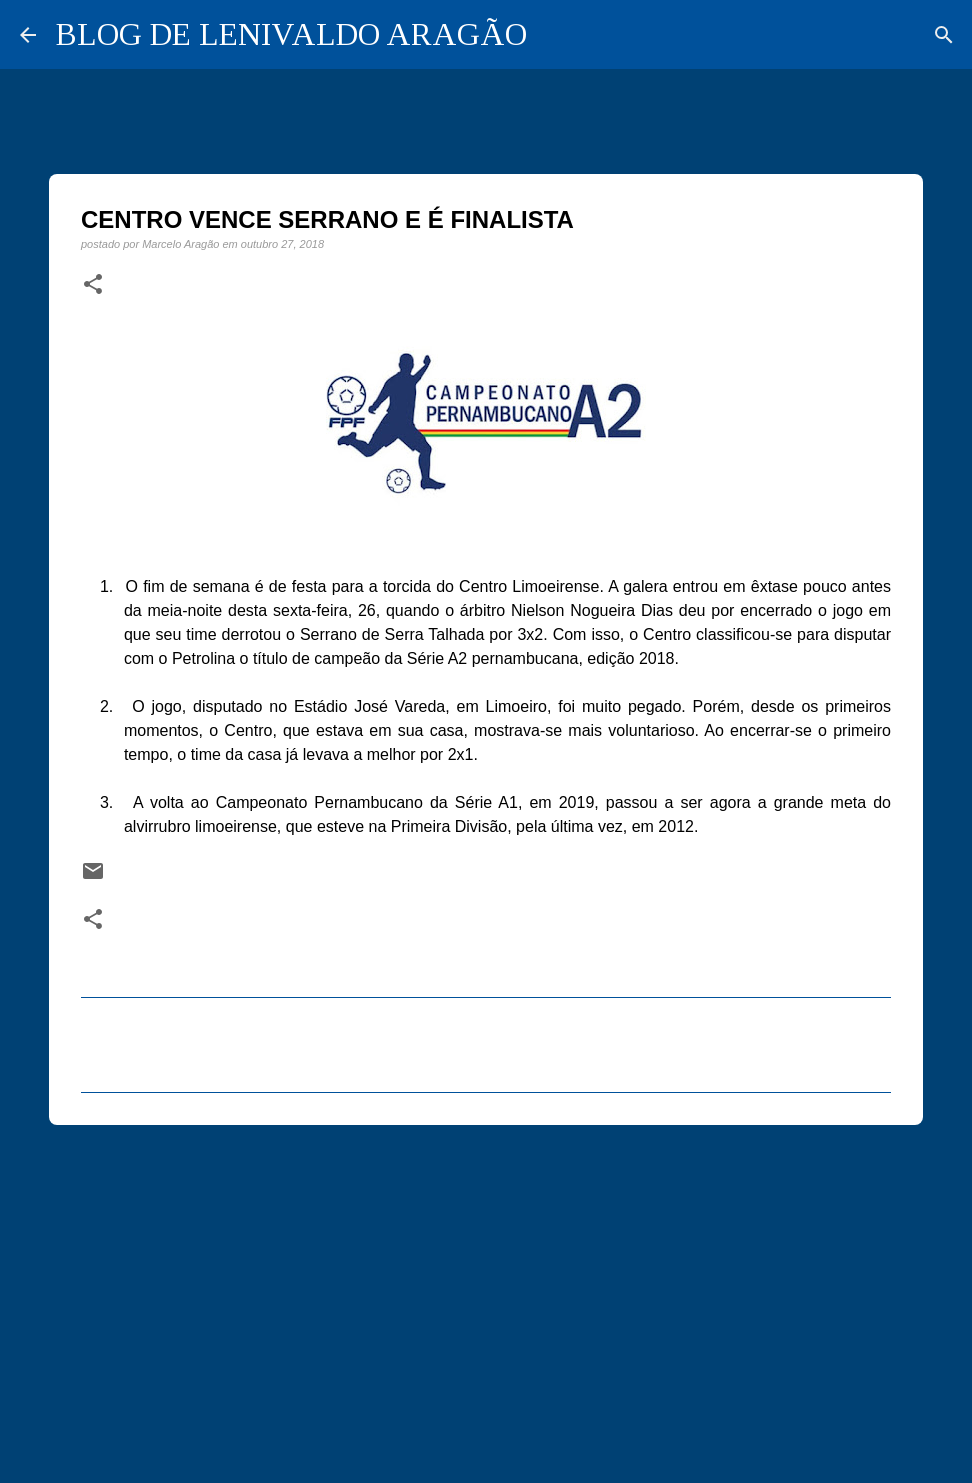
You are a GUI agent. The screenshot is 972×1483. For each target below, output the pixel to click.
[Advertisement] (486, 1295)
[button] (93, 285)
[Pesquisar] (944, 35)
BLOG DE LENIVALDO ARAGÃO (291, 34)
